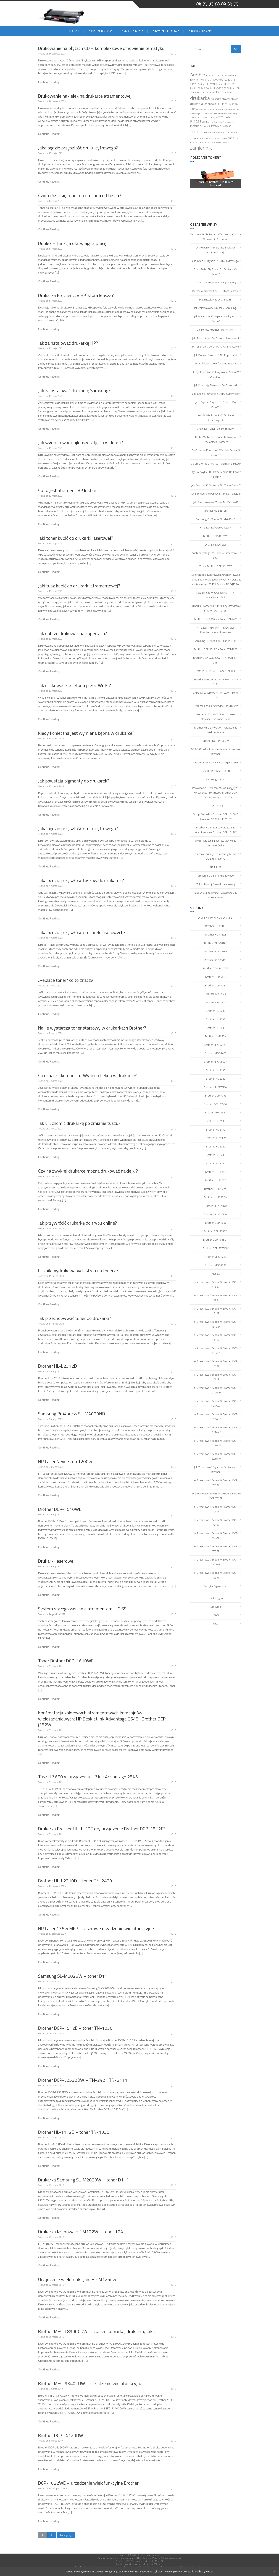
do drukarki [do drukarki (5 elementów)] (223, 92)
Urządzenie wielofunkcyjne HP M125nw (77, 2279)
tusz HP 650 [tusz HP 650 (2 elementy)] (213, 142)
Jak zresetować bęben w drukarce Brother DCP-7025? (216, 1496)
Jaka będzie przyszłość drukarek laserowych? (81, 932)
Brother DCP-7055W (215, 1104)
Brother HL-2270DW (215, 1087)
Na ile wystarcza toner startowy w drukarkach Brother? (92, 1027)
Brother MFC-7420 (215, 1053)
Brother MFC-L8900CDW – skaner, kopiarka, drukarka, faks (96, 2331)
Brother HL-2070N (215, 1036)
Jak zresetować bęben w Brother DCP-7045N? (215, 1535)
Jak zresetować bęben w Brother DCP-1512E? (215, 1350)
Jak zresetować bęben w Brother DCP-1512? (215, 1337)
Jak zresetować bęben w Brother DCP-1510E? (215, 1324)
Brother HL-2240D (215, 1172)
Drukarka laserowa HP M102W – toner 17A (80, 2231)
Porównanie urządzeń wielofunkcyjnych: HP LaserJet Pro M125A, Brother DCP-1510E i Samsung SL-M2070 (215, 792)
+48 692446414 (157, 2564)
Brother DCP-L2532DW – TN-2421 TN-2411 (82, 2080)
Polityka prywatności (216, 1586)
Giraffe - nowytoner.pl (149, 2555)
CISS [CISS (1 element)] (197, 92)
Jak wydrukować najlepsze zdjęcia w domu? (80, 442)
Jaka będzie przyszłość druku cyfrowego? (78, 147)
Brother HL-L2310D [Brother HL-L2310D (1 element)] (207, 84)
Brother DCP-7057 (215, 1222)
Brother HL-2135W (216, 1138)
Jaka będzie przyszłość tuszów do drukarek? (81, 880)
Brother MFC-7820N (215, 1061)
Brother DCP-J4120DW (60, 2435)
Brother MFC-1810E (215, 943)
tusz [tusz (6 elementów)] (231, 138)
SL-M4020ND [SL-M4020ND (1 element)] (225, 126)
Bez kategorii (215, 1598)
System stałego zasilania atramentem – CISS (82, 1608)
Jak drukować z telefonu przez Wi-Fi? (74, 685)
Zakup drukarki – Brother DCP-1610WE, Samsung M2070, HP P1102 (216, 817)
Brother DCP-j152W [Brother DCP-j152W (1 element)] (214, 80)
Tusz (215, 1623)
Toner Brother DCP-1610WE (66, 1660)
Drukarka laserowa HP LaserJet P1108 (215, 762)
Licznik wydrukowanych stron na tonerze (78, 1270)
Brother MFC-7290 (215, 1265)
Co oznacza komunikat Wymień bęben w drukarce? (87, 1075)
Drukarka (215, 1606)
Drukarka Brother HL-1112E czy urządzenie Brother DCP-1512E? (101, 1828)
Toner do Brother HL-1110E (215, 771)
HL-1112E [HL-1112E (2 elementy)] (222, 104)
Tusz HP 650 (215, 806)
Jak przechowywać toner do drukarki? (74, 1318)
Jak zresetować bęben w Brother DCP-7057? (215, 1575)
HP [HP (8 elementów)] (192, 108)
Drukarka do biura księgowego (215, 875)
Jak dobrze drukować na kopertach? (72, 633)
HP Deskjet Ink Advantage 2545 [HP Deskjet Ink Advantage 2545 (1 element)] (218, 109)
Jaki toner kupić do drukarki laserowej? (75, 538)
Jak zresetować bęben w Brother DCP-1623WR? (215, 1456)
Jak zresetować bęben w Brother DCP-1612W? (215, 1403)
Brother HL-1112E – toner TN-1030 (73, 2132)
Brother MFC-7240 (215, 1256)
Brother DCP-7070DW (215, 1248)
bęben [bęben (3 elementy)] (226, 88)
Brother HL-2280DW (215, 1214)
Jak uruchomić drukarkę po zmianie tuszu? (79, 1123)
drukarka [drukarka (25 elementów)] (200, 98)
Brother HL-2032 (215, 1019)
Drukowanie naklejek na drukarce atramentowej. (85, 95)
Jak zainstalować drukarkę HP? (68, 343)
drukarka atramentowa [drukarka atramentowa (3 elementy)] (224, 99)
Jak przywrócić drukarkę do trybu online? (77, 1222)
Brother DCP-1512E (215, 960)
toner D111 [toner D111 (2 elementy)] (224, 132)
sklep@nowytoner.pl (135, 2564)
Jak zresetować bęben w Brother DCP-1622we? (215, 1430)
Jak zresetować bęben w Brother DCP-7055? (215, 1549)
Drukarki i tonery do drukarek (215, 917)
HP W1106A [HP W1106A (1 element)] (202, 117)
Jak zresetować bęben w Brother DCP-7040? (215, 1522)
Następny (65, 2535)
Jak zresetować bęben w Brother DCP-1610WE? (215, 1390)
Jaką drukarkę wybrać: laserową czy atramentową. (215, 895)
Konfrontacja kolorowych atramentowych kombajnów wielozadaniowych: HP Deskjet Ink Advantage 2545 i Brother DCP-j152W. (103, 1718)
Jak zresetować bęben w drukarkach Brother (215, 1469)
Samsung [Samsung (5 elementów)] (206, 121)
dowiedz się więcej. (202, 2571)
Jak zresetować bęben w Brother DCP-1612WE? (215, 1417)
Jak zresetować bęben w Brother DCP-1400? (215, 1298)
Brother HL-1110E (100, 31)
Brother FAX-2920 (215, 1002)
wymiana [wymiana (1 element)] (224, 142)
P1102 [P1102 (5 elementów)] (194, 121)
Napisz (216, 1273)
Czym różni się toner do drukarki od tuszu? (79, 195)
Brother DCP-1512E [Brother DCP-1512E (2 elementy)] (216, 75)
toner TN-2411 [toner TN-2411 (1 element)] (206, 138)
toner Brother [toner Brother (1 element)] (211, 132)
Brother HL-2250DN (215, 1197)
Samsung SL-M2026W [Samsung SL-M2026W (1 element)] (209, 126)
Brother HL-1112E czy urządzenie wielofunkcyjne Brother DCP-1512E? (216, 830)
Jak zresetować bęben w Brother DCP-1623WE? (215, 1443)
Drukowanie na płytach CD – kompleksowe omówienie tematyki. (101, 48)
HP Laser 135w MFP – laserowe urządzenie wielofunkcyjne (96, 1928)
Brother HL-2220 (215, 1146)
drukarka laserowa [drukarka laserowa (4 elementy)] (203, 104)
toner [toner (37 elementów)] (197, 131)
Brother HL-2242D (215, 1180)
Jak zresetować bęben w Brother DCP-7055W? (215, 1562)
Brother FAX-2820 (215, 994)
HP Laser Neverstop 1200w (65, 1461)
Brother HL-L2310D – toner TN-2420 (75, 1880)
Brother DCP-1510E (215, 951)
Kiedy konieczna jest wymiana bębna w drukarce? (86, 733)
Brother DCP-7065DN (215, 1239)
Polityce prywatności (171, 2558)
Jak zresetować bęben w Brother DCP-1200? (215, 1284)
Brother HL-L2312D (57, 1365)
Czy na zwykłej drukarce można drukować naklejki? (88, 1170)
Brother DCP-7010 (215, 977)
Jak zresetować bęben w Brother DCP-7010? (215, 1483)
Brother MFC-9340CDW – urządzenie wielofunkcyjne (90, 2383)
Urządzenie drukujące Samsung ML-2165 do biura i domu (215, 856)
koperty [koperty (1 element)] (211, 117)
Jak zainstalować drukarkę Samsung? (74, 390)
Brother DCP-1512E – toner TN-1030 (75, 2028)
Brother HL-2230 (215, 1155)
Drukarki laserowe (55, 1560)
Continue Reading (49, 82)
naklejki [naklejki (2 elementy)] (228, 117)
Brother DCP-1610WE (59, 1509)
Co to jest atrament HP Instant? (69, 490)
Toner (215, 1615)
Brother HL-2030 (215, 1010)
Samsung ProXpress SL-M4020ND (71, 1413)
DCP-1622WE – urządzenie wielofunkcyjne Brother (88, 2482)
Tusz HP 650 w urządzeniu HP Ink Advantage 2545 (88, 1776)
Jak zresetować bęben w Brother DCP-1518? (215, 1364)
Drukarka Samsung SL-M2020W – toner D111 (83, 2179)
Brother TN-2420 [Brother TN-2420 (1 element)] (213, 88)
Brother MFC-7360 (215, 1112)
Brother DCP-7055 (215, 1095)
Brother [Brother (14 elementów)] (198, 75)
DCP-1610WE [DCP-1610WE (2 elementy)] (207, 92)
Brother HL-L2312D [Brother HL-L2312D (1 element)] (225, 84)
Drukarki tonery (200, 31)
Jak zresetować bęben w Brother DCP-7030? (215, 1509)
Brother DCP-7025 (215, 985)
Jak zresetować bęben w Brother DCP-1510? (215, 1311)
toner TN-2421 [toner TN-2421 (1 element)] (220, 138)
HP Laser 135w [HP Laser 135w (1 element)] (212, 113)
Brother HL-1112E (215, 934)
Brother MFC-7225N (215, 1044)
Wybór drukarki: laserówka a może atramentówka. (215, 843)
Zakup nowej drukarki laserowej (215, 884)
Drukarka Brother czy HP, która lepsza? (76, 295)
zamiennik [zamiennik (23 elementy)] (201, 148)
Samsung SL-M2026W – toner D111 (74, 1976)
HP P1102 (73, 31)
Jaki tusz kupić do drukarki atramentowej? (79, 585)
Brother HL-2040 (215, 1028)
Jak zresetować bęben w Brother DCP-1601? (215, 1377)
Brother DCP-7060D (215, 1231)
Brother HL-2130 (215, 1070)
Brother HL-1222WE (166, 31)
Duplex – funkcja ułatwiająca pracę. (72, 243)
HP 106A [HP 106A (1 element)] (199, 109)
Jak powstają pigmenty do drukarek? (73, 780)
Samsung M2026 (132, 31)
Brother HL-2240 (215, 1078)
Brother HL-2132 (215, 1129)
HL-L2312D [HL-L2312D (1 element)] (233, 104)
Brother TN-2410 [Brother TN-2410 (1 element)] (197, 88)
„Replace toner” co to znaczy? (66, 980)
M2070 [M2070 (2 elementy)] (219, 117)
